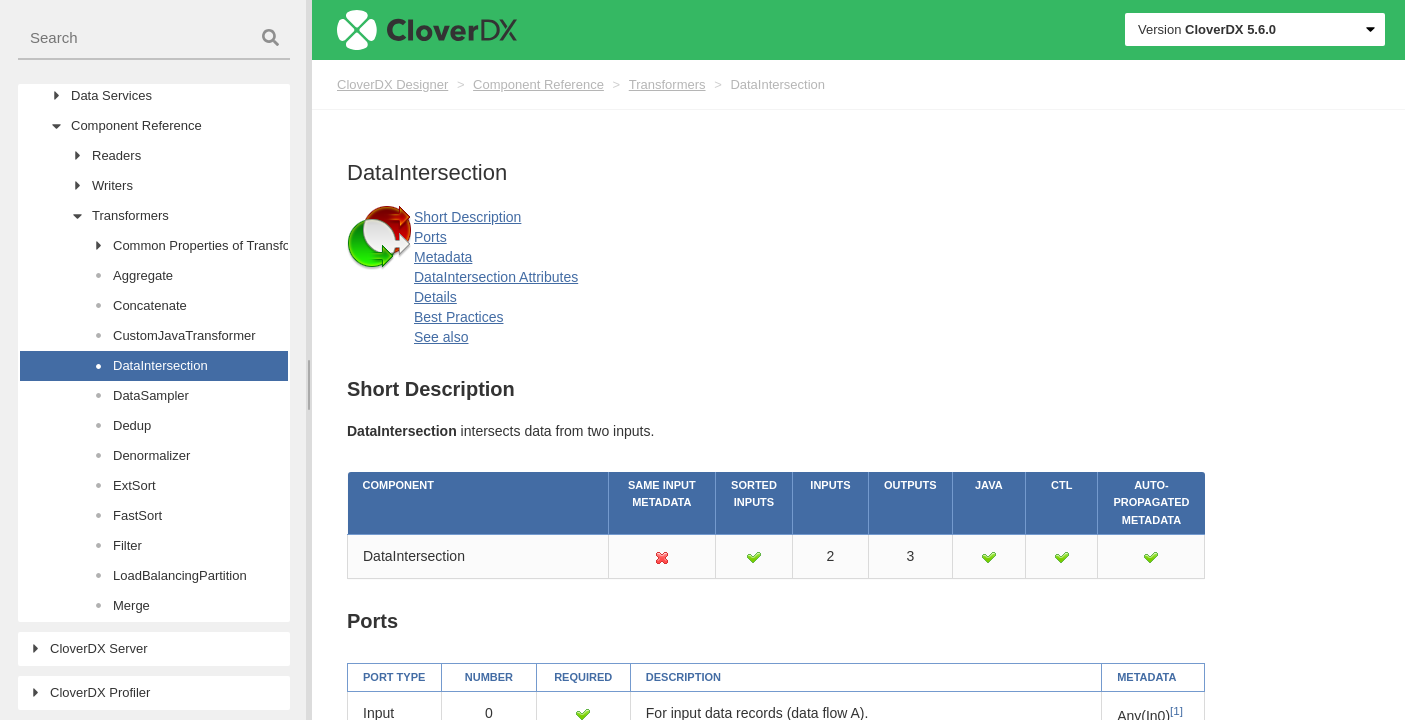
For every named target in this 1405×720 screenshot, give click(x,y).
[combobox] (154, 38)
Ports (430, 237)
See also (441, 337)
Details (435, 297)
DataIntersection (777, 84)
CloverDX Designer (392, 84)
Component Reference (538, 84)
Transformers (667, 84)
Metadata (443, 257)
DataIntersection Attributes (496, 277)
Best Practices (458, 317)
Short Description (467, 217)
